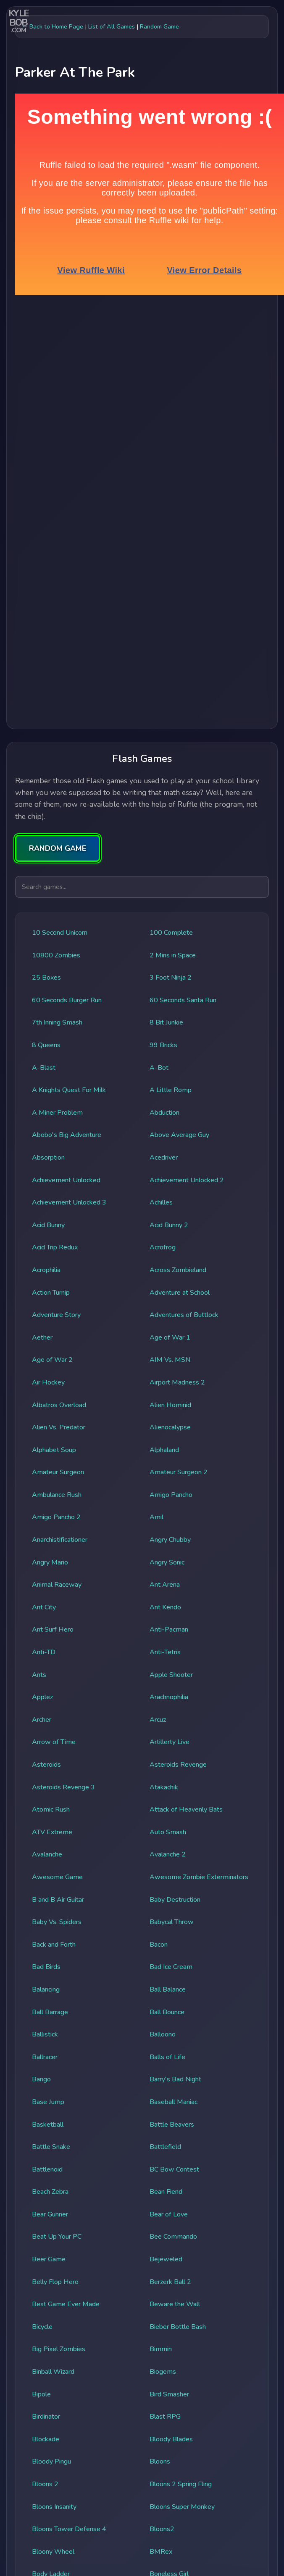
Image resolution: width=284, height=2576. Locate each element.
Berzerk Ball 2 (170, 2282)
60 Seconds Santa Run (183, 1000)
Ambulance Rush (57, 1494)
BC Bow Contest (174, 2169)
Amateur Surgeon (58, 1472)
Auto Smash (168, 1832)
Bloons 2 (45, 2484)
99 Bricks (163, 1045)
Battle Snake (51, 2146)
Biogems (163, 2371)
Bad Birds (46, 1966)
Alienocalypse (170, 1427)
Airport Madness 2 (177, 1382)
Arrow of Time (54, 1742)
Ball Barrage (50, 2012)
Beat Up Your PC (57, 2236)
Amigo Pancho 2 (56, 1517)
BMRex (161, 2551)
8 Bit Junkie (166, 1022)
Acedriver (164, 1157)
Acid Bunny (48, 1225)
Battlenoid (47, 2169)
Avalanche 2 (168, 1854)
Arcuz (158, 1719)
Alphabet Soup (54, 1450)
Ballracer (45, 2057)
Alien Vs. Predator (58, 1427)
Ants (39, 1674)
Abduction (164, 1112)
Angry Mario (50, 1562)
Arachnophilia (169, 1697)
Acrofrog (163, 1247)
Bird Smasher (169, 2394)
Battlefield (165, 2146)
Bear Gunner (50, 2214)
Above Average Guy (179, 1134)
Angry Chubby (170, 1539)
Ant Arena (165, 1584)
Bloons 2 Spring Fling (181, 2484)
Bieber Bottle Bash (178, 2326)
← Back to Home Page (52, 26)
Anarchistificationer (59, 1539)
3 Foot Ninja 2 (171, 977)
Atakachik (164, 1787)
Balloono (163, 2034)
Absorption (48, 1157)
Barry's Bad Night (175, 2079)
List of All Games (111, 26)
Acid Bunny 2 (169, 1225)
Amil (156, 1517)
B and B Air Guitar (58, 1899)
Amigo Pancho (171, 1494)
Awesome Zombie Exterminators (199, 1877)
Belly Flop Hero (55, 2282)
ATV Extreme (52, 1832)
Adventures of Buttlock (184, 1314)
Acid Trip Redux (55, 1247)
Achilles (161, 1202)
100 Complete (171, 932)
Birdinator (46, 2416)
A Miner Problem (57, 1112)
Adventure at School (180, 1292)
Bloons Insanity (54, 2506)
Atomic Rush (51, 1809)
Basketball (47, 2124)
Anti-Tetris (165, 1652)
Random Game (159, 26)
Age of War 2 (52, 1359)
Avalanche (47, 1854)
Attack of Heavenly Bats (186, 1809)
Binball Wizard (53, 2371)
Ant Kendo (165, 1607)
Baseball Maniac (173, 2102)
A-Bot (159, 1067)
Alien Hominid (170, 1405)
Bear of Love (169, 2214)
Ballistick (45, 2034)
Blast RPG (165, 2416)
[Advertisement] (138, 379)
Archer (41, 1719)
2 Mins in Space (173, 955)
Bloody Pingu (51, 2461)
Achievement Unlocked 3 (69, 1202)
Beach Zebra (50, 2191)
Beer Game (49, 2259)
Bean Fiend (166, 2191)
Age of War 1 (170, 1337)
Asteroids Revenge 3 (63, 1787)
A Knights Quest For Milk (69, 1090)
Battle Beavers (172, 2124)
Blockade (45, 2439)
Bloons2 (162, 2529)
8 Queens (46, 1045)
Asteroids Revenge (178, 1764)
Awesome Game (57, 1877)
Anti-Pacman (169, 1629)
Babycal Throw (172, 1922)
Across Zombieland (178, 1270)
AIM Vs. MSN (170, 1359)
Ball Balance (168, 1989)
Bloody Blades (171, 2439)
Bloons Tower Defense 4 (69, 2529)
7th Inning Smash (57, 1022)
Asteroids (46, 1764)
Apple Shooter (171, 1674)
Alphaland (164, 1450)
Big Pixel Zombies (58, 2349)
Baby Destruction (175, 1899)
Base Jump (48, 2102)
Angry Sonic (167, 1562)
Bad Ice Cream (171, 1966)
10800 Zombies (56, 955)
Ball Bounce (167, 2012)
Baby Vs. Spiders (57, 1922)
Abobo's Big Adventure (66, 1134)
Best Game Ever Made (66, 2304)
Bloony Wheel (53, 2551)
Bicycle (42, 2326)
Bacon (159, 1944)
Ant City (44, 1607)
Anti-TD (43, 1652)
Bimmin (161, 2349)
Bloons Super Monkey (182, 2506)
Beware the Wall (175, 2304)
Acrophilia (46, 1270)
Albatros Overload (59, 1405)
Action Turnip (51, 1292)
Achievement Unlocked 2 (187, 1180)
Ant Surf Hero (53, 1629)
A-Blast (43, 1067)
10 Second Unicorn (59, 932)
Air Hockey (48, 1382)
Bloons (160, 2461)
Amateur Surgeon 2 (179, 1472)
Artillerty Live (169, 1742)
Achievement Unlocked (66, 1180)
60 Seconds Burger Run (67, 1000)
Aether (42, 1337)
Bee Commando (173, 2236)
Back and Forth (54, 1944)
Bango (41, 2079)
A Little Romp (171, 1090)
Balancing (46, 1989)
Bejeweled (166, 2259)
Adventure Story (56, 1314)
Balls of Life (167, 2057)
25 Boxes (46, 977)
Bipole (41, 2394)
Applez (42, 1697)
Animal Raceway (57, 1584)
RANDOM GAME (57, 848)
